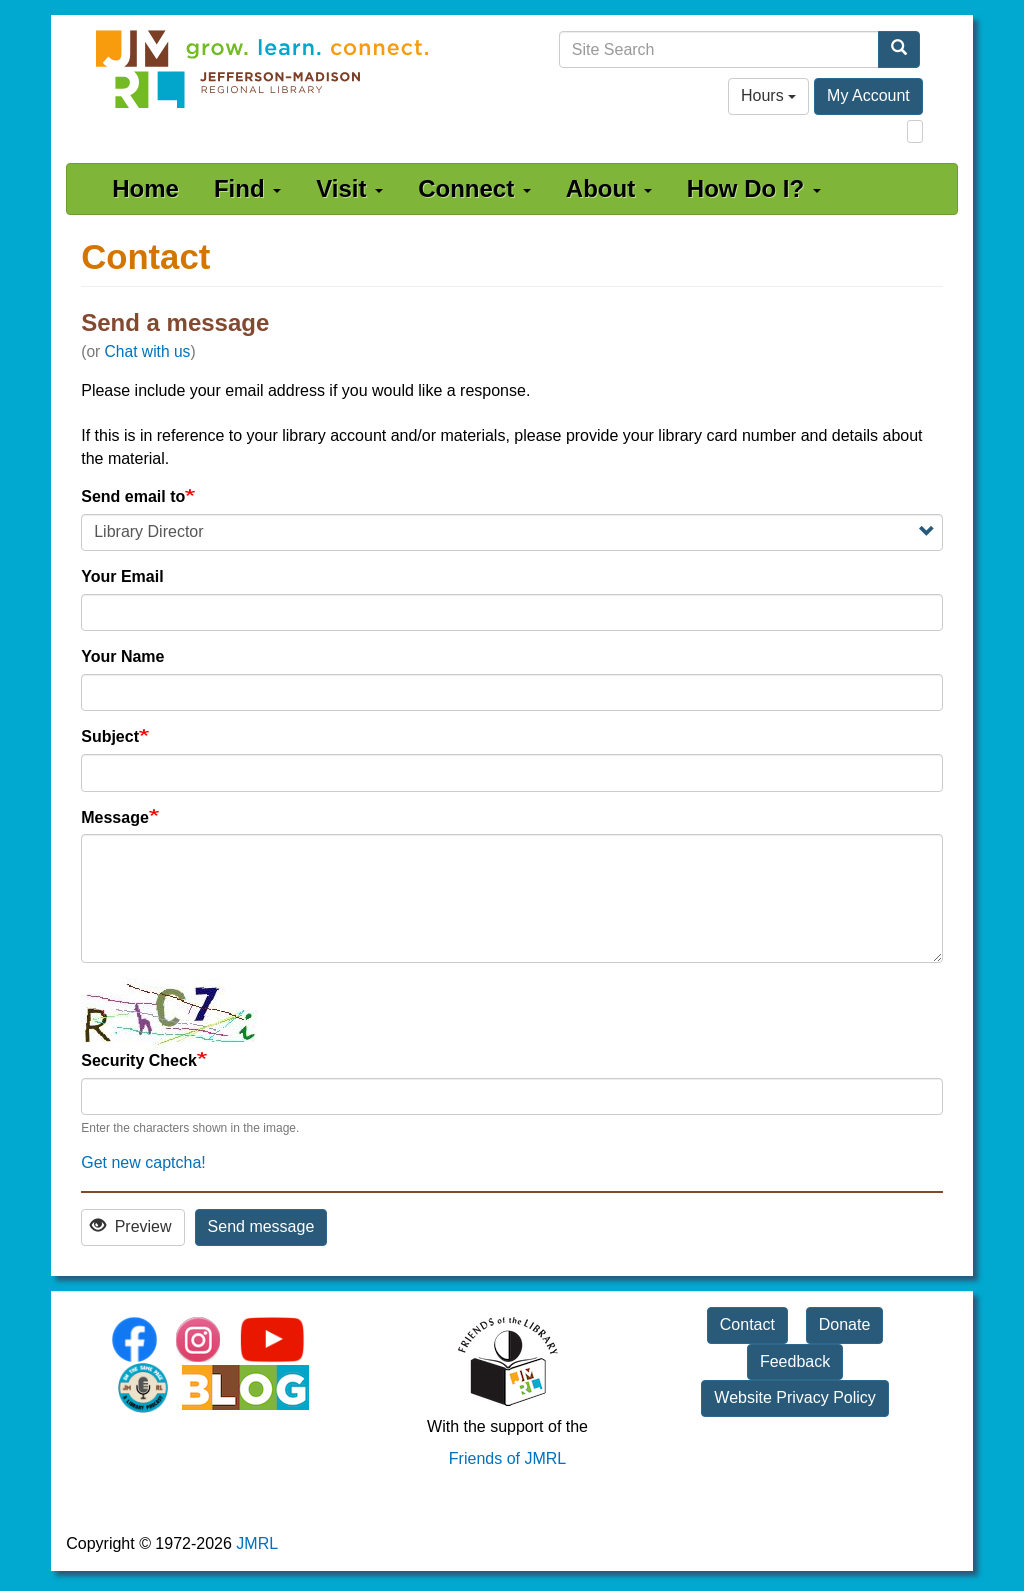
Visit (349, 188)
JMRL (257, 1543)
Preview (130, 1226)
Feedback (795, 1361)
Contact (747, 1324)
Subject (110, 736)
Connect (474, 188)
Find (247, 188)
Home (145, 188)
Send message (261, 1226)
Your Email (122, 576)
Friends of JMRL (507, 1458)
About (609, 188)
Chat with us (148, 351)
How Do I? (754, 188)
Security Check (139, 1060)
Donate (845, 1324)
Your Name (122, 656)
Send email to (133, 496)
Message (115, 817)
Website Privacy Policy (795, 1397)
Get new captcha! (143, 1162)
